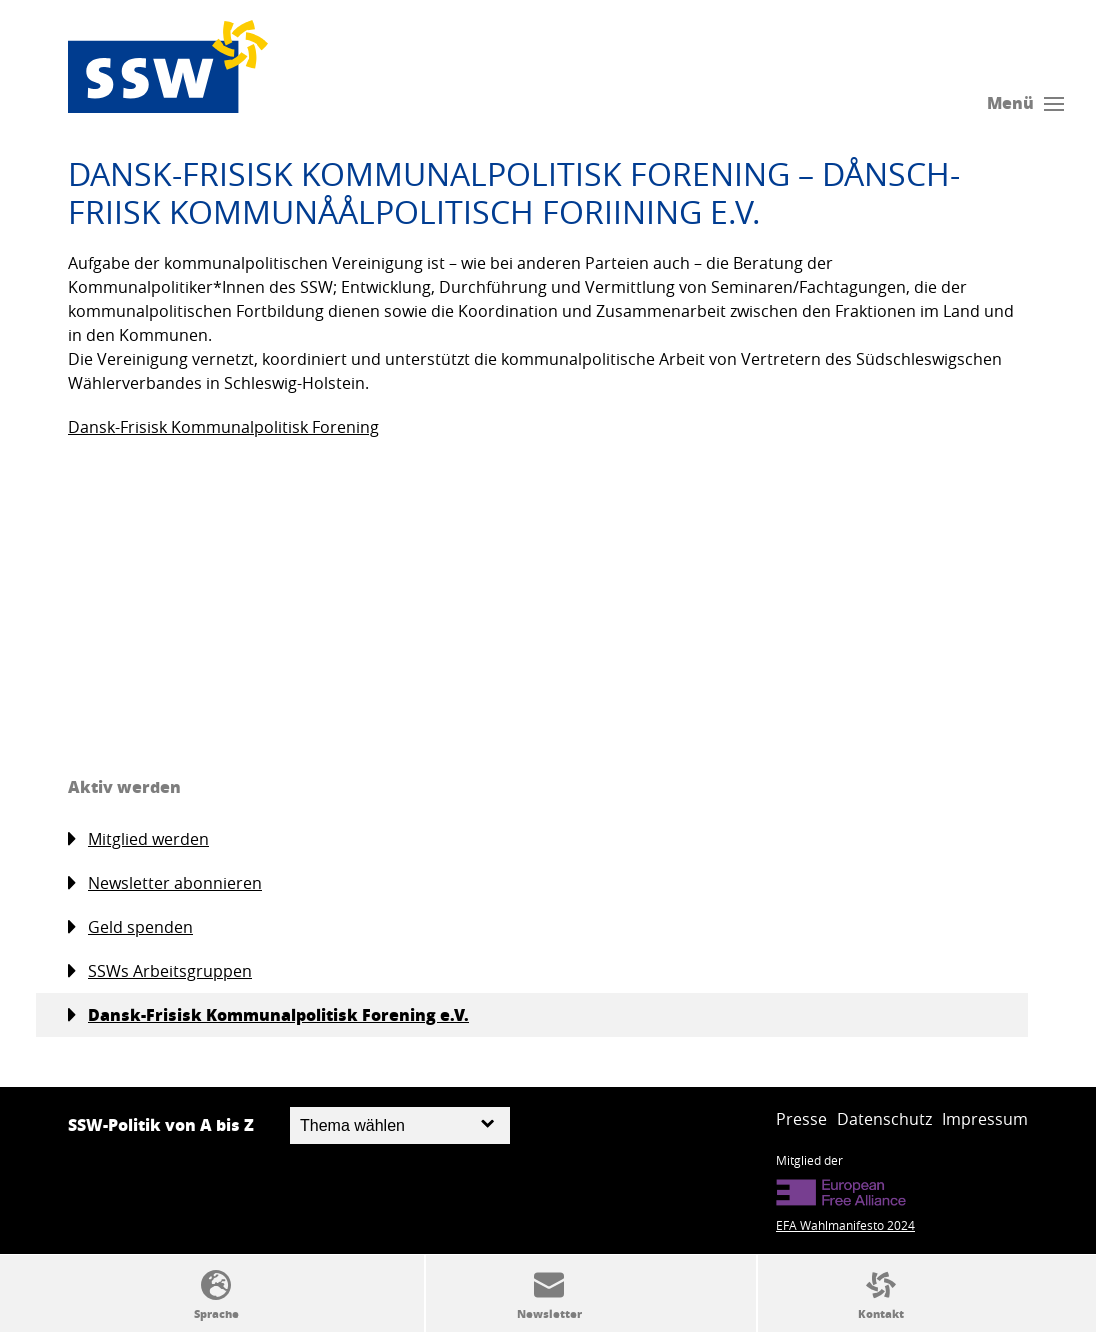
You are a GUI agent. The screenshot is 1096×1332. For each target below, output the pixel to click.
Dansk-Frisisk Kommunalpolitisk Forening (223, 427)
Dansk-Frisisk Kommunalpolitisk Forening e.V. (268, 1015)
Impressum (985, 1119)
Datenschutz (884, 1119)
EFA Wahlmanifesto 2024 (845, 1225)
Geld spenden (130, 927)
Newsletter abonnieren (165, 883)
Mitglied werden (138, 839)
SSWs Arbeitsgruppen (160, 971)
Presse (801, 1119)
